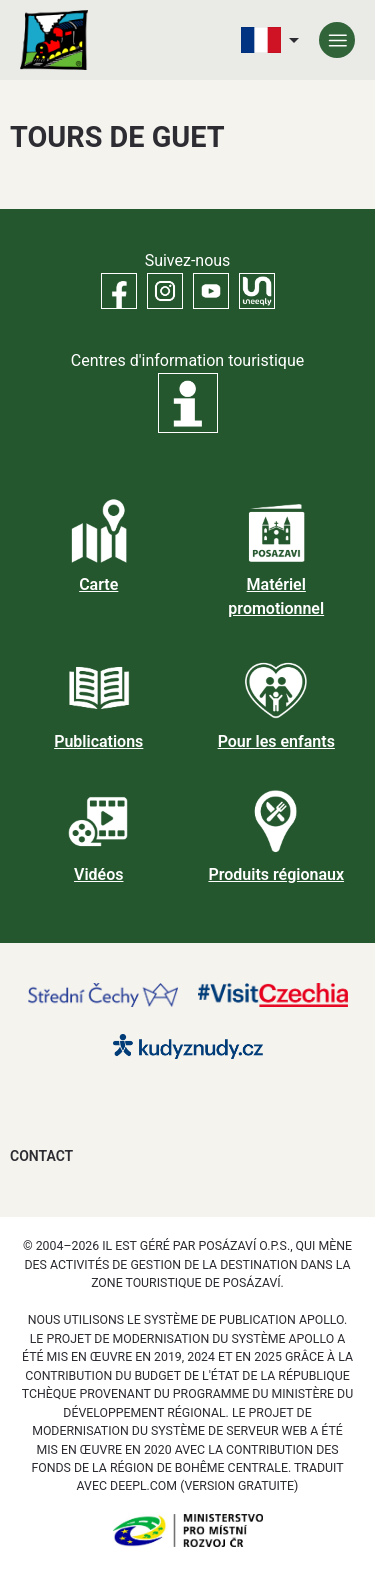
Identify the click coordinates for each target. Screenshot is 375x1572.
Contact (41, 1156)
